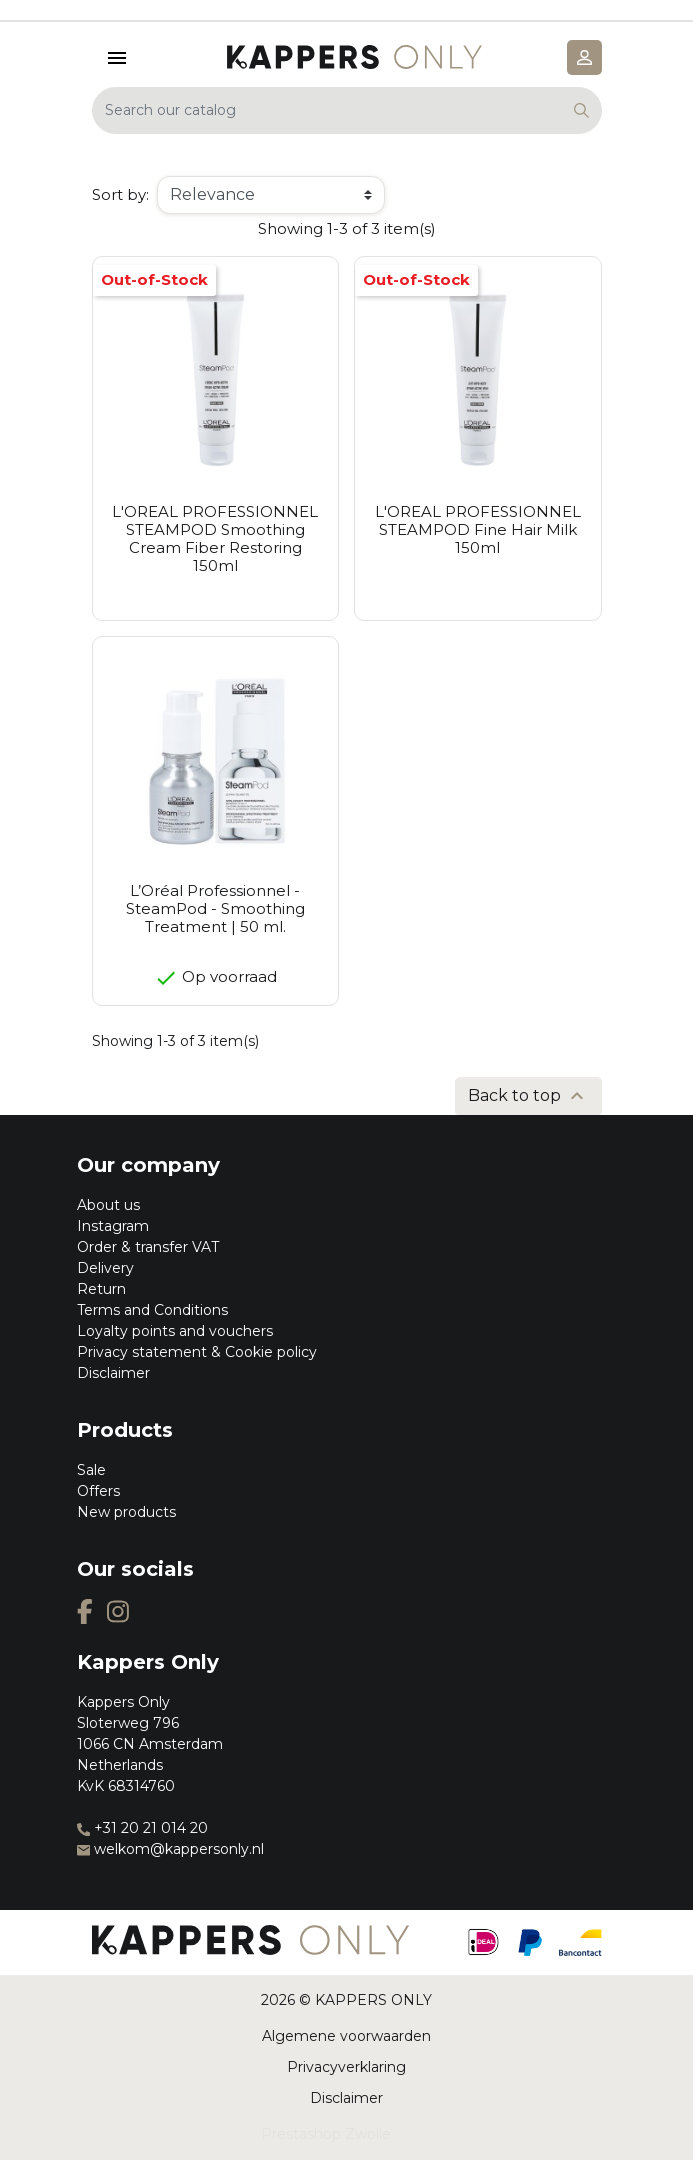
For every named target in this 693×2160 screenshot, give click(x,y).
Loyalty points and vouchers (175, 1331)
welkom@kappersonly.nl (170, 1849)
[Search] (347, 110)
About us (108, 1205)
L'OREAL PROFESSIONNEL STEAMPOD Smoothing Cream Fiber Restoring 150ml (215, 538)
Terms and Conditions (152, 1310)
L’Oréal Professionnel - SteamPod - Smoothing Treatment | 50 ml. (215, 908)
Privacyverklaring (346, 2067)
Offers (98, 1491)
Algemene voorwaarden (346, 2036)
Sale (91, 1470)
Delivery (105, 1268)
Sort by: (120, 194)
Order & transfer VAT (148, 1247)
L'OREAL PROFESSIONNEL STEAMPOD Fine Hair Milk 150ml (478, 529)
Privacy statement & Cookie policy (197, 1352)
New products (126, 1512)
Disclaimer (113, 1373)
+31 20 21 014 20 (142, 1828)
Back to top (528, 1096)
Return (101, 1289)
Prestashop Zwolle (326, 2134)
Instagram (113, 1226)
